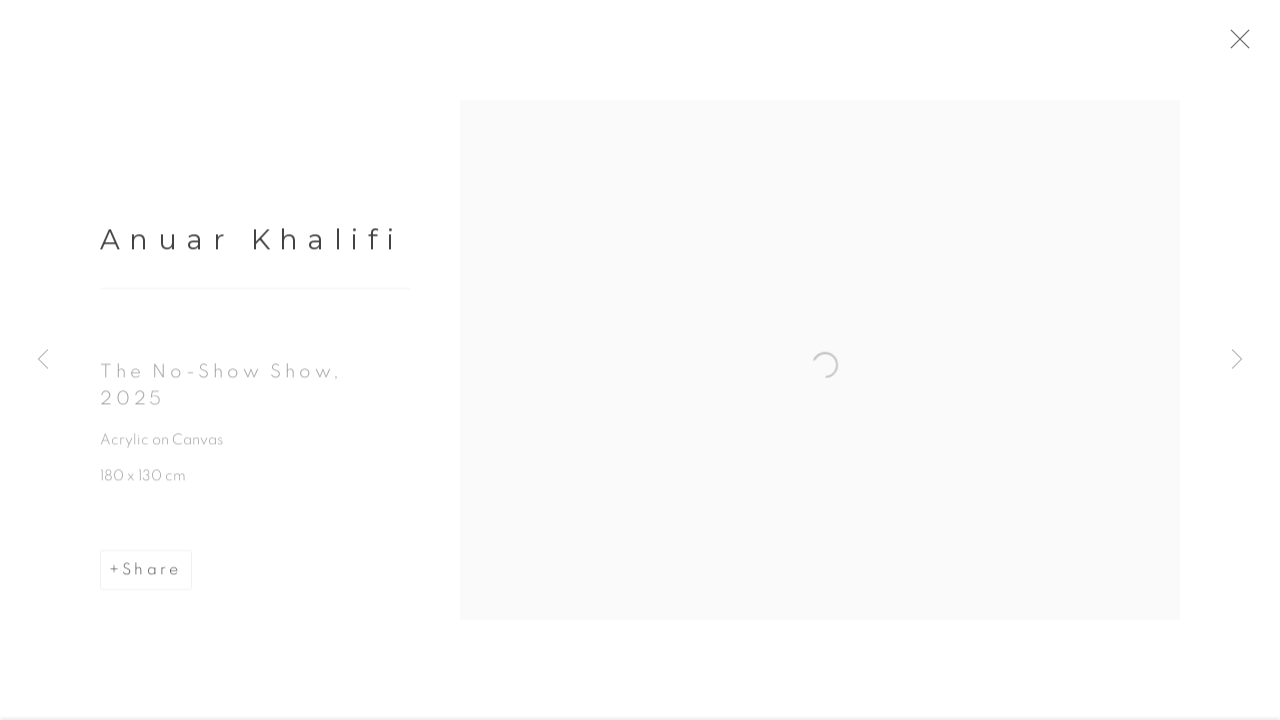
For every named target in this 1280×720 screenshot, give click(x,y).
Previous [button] (43, 360)
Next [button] (1237, 360)
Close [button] (1242, 45)
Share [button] (151, 574)
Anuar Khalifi (252, 244)
